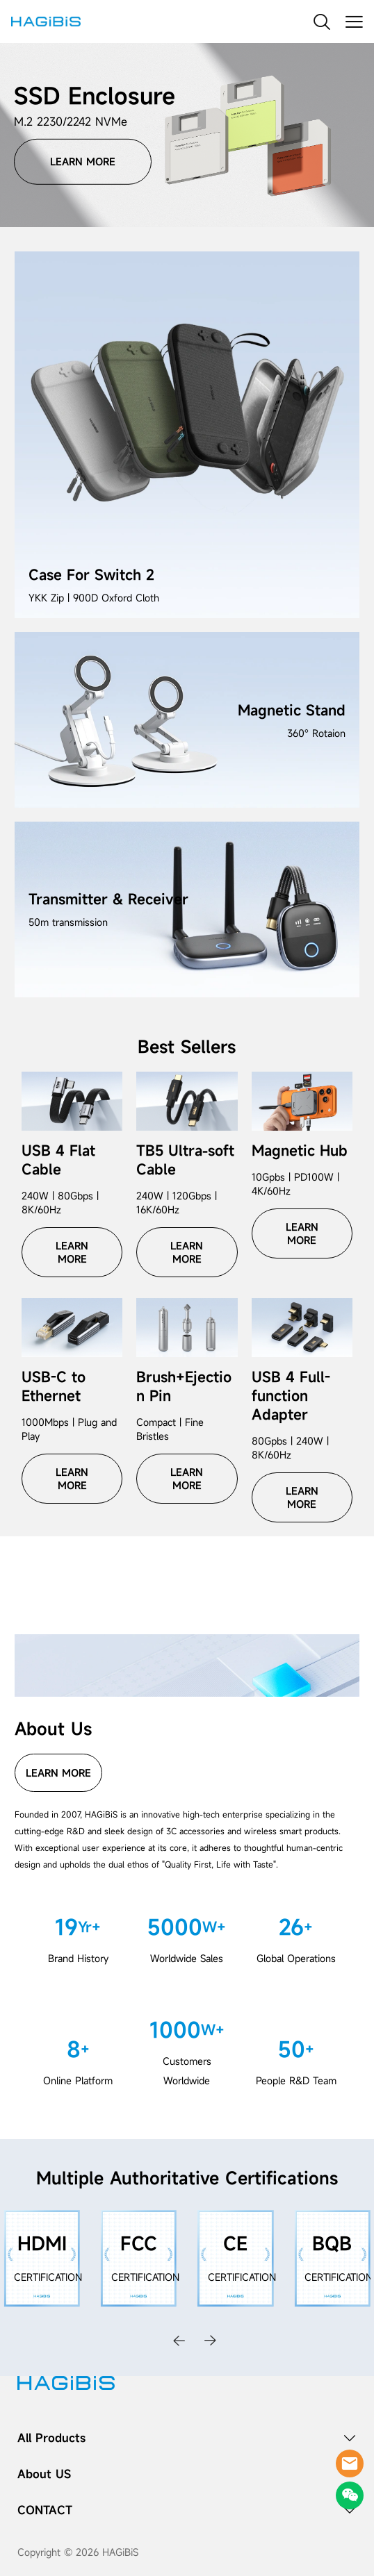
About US (44, 2474)
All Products (51, 2437)
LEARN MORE (82, 161)
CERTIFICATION (48, 2277)
